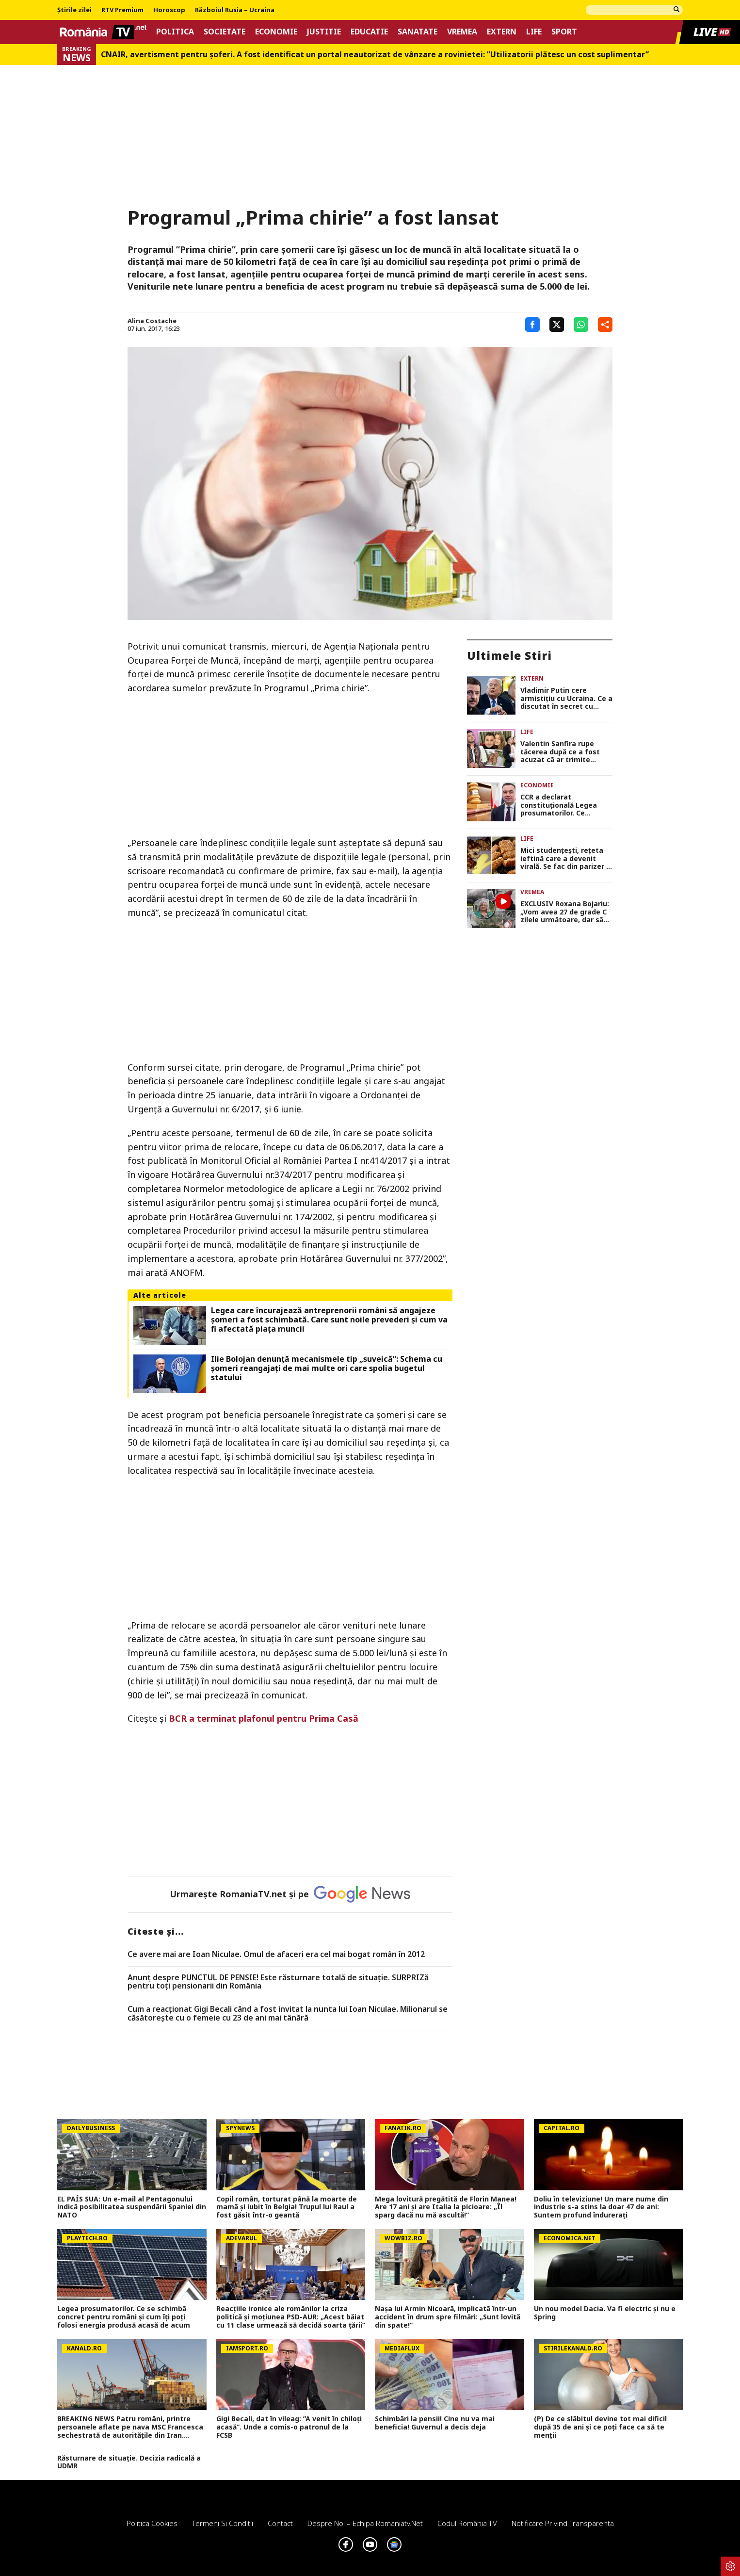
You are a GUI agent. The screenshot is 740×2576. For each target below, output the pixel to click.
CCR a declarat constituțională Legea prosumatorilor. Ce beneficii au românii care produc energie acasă (563, 805)
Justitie (324, 31)
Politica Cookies (152, 2523)
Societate (224, 31)
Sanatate (417, 31)
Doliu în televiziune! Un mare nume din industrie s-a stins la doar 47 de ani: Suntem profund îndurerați (601, 2207)
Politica (175, 31)
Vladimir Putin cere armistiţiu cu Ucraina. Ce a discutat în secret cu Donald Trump (566, 698)
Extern (501, 31)
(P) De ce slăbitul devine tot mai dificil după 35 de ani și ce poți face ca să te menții (600, 2427)
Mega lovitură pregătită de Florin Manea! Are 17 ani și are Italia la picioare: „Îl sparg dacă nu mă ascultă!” (445, 2207)
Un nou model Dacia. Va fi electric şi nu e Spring (605, 2313)
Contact (280, 2523)
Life (534, 31)
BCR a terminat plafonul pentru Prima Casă (263, 1718)
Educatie (369, 31)
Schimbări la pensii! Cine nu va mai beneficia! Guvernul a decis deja (435, 2423)
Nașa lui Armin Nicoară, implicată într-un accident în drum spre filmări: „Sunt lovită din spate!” (447, 2317)
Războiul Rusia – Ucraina (234, 10)
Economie (276, 31)
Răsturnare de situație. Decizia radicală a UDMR (129, 2462)
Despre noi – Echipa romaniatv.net (365, 2523)
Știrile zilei (74, 10)
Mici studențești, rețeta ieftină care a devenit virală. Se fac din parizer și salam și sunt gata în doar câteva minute (565, 859)
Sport (564, 31)
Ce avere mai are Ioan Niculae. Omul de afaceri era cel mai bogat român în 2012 (276, 1954)
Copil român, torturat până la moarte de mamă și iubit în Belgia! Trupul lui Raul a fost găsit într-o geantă (286, 2207)
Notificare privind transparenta (563, 2523)
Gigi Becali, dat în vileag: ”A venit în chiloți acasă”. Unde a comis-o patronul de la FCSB (289, 2427)
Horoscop (169, 10)
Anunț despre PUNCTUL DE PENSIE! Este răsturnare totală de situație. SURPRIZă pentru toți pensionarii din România (278, 1981)
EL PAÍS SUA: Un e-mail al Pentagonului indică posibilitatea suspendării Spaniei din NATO (131, 2207)
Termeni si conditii (222, 2523)
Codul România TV (467, 2523)
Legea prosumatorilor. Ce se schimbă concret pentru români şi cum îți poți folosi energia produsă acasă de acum (123, 2317)
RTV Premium (122, 10)
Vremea (462, 31)
